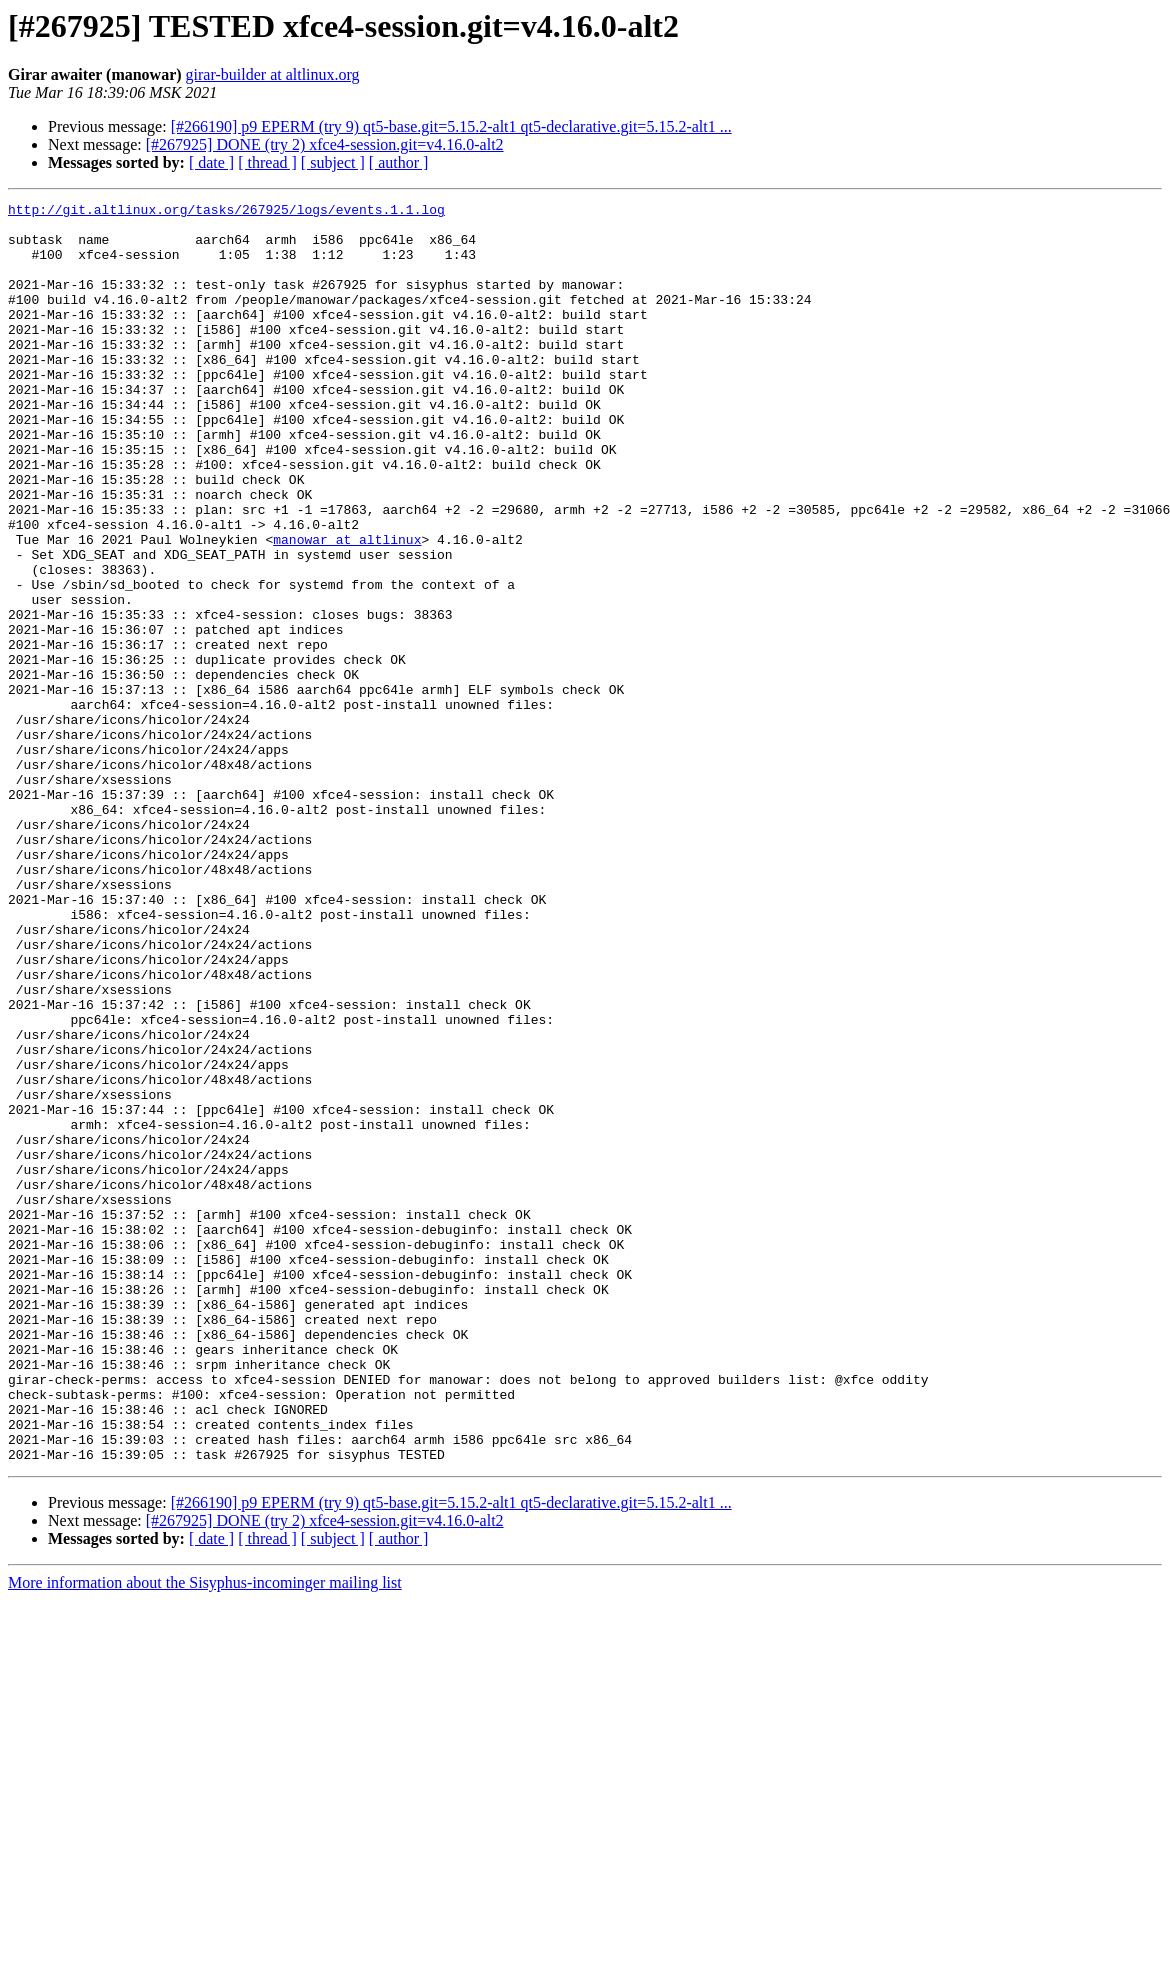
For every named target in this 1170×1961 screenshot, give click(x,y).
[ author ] (399, 162)
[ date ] (211, 162)
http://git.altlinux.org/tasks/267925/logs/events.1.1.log (226, 212)
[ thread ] (267, 162)
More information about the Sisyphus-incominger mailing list (205, 1834)
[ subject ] (333, 162)
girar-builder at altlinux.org (273, 74)
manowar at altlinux (347, 608)
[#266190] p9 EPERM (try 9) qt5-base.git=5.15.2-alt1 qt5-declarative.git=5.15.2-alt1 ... (451, 126)
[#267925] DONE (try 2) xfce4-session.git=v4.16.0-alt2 (325, 144)
